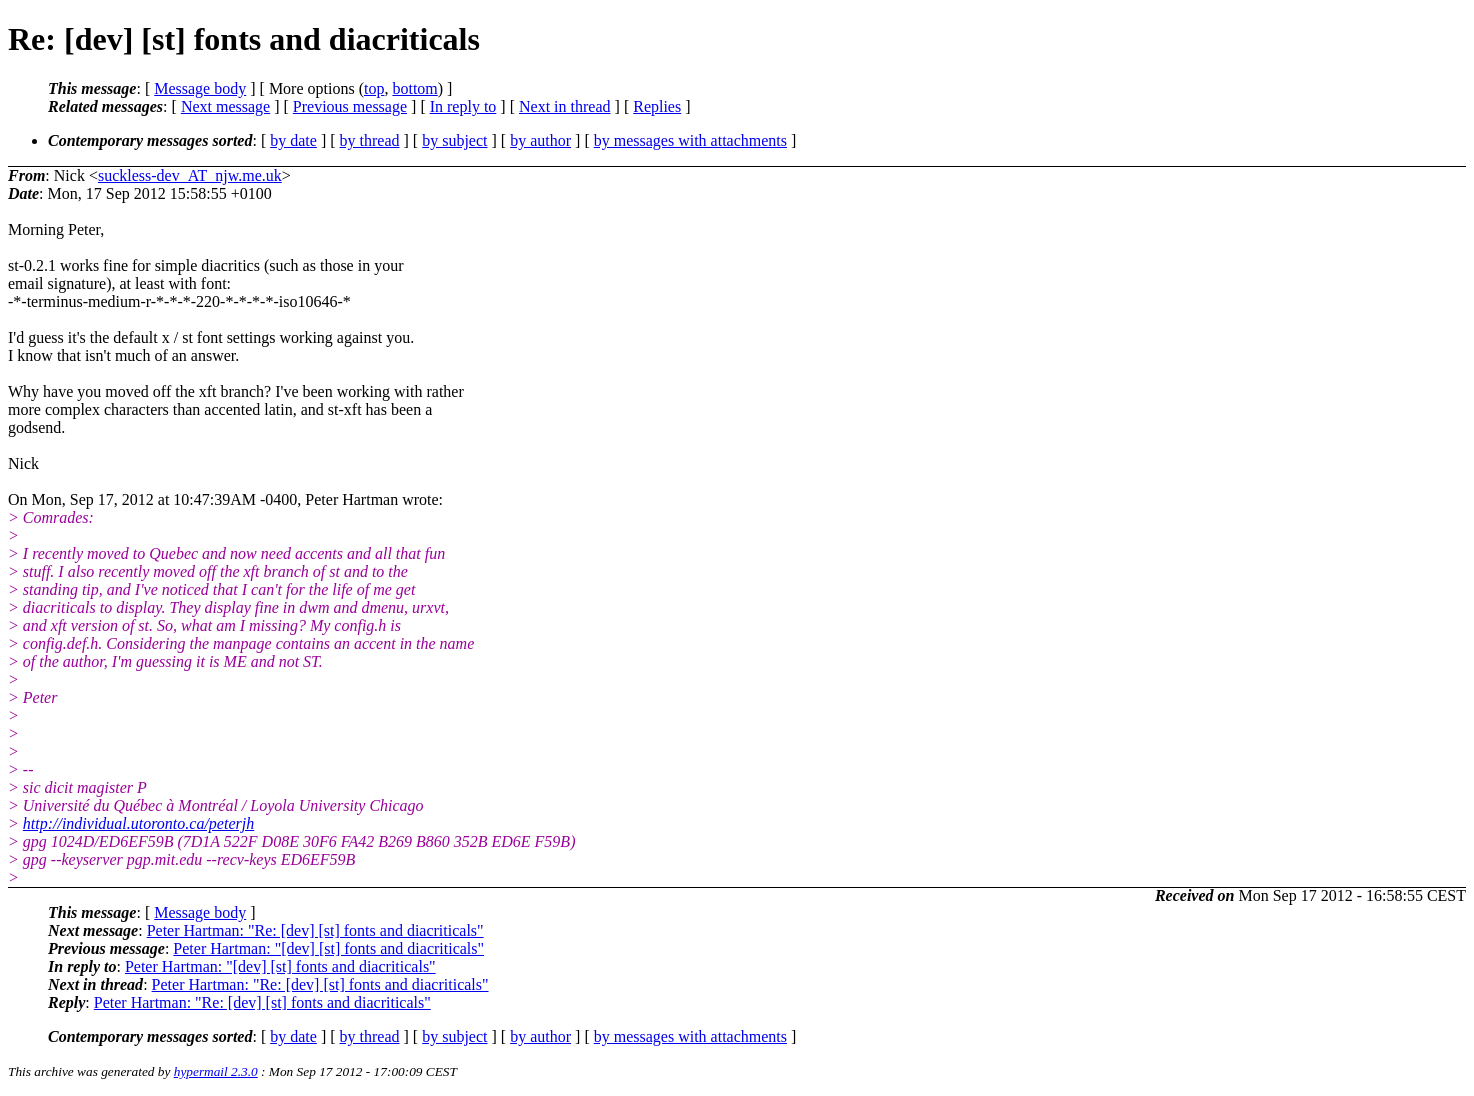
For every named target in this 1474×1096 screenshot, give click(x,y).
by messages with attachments (690, 140)
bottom (414, 88)
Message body (200, 88)
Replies (657, 106)
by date (293, 140)
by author (540, 140)
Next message (225, 106)
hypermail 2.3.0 (216, 1071)
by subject (454, 140)
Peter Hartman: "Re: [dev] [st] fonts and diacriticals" (315, 930)
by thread (370, 140)
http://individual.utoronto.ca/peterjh (138, 823)
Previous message (350, 106)
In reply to (463, 106)
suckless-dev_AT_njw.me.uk (190, 175)
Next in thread (565, 106)
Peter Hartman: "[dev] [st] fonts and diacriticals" (328, 948)
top (374, 88)
